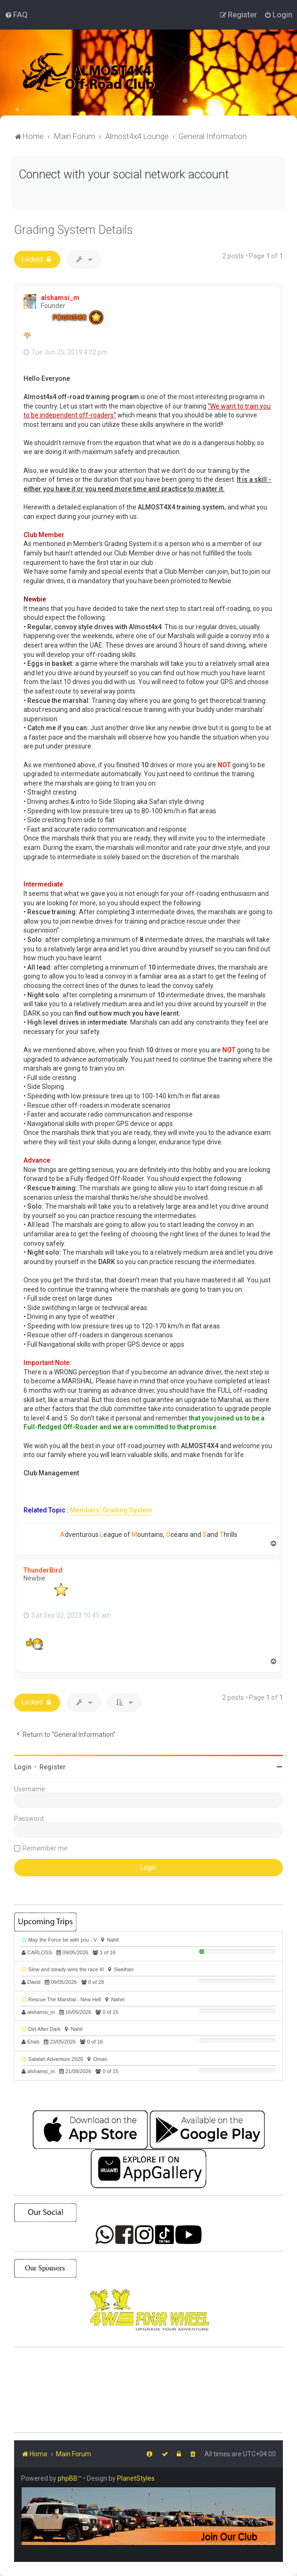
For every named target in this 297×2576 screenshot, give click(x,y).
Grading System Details (73, 230)
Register (52, 1767)
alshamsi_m (60, 297)
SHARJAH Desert (148, 2390)
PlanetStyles (136, 2478)
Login (22, 1767)
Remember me (45, 1848)
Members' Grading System (111, 1510)
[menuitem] (16, 14)
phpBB (68, 2478)
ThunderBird (43, 1570)
